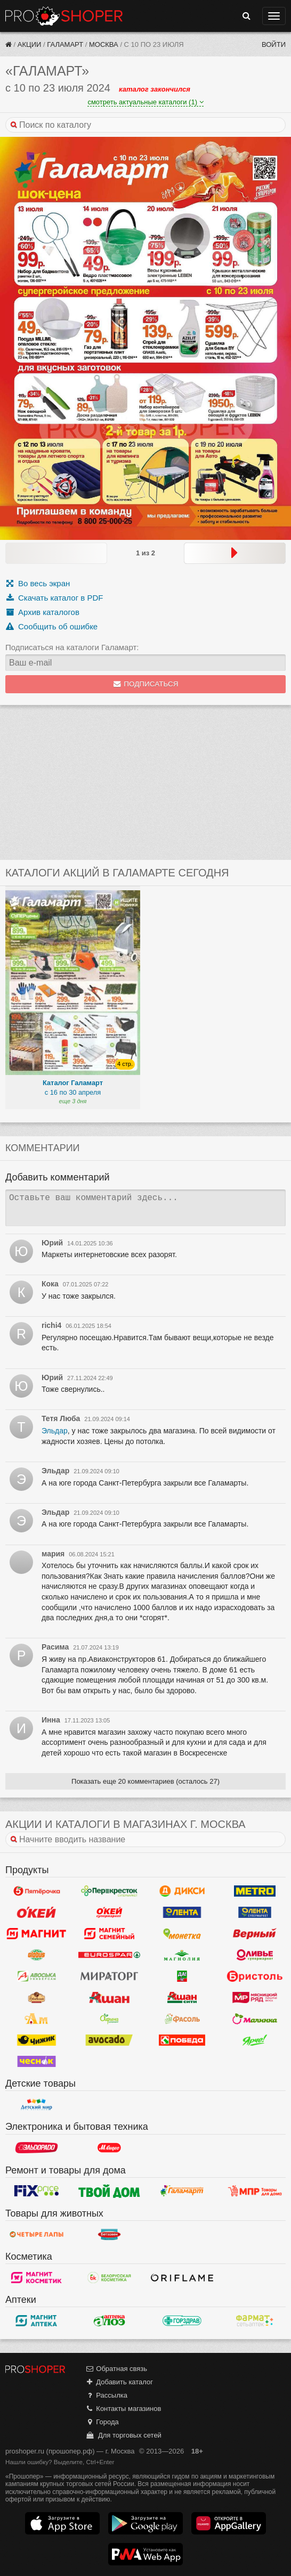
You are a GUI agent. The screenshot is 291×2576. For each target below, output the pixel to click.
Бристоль (255, 1976)
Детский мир (36, 2104)
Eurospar (109, 1954)
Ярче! (255, 2039)
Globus (36, 1954)
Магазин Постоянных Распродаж (255, 2191)
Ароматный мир (36, 2018)
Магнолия (182, 1954)
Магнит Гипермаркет (109, 1933)
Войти (274, 44)
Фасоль (182, 2018)
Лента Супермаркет (255, 1912)
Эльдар (55, 1430)
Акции (30, 44)
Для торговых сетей (123, 2435)
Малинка (255, 2018)
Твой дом (109, 2191)
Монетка (182, 1933)
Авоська (36, 1976)
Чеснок (36, 2061)
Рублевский (36, 1997)
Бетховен (109, 2234)
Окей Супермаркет (109, 1912)
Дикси (182, 1890)
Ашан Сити (182, 1997)
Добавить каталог (119, 2382)
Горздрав (182, 2320)
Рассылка (106, 2395)
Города (102, 2422)
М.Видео (109, 2148)
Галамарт (65, 44)
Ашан (109, 1997)
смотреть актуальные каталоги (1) (145, 102)
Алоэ (109, 2320)
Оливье (255, 1954)
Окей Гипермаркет (36, 1912)
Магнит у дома (36, 1933)
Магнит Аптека (36, 2320)
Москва (103, 44)
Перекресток (109, 1890)
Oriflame (182, 2277)
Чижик (36, 2039)
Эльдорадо (36, 2148)
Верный (255, 1933)
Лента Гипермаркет (182, 1912)
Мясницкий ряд (255, 1997)
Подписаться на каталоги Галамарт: (72, 647)
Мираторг (109, 1976)
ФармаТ (255, 2320)
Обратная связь (116, 2369)
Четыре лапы (36, 2234)
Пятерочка (36, 1890)
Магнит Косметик (36, 2277)
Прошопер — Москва (64, 16)
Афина (109, 2018)
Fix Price (36, 2191)
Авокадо (109, 2039)
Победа (182, 2039)
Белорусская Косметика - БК (109, 2277)
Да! (182, 1976)
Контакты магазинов (123, 2409)
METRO (255, 1890)
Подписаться (146, 684)
